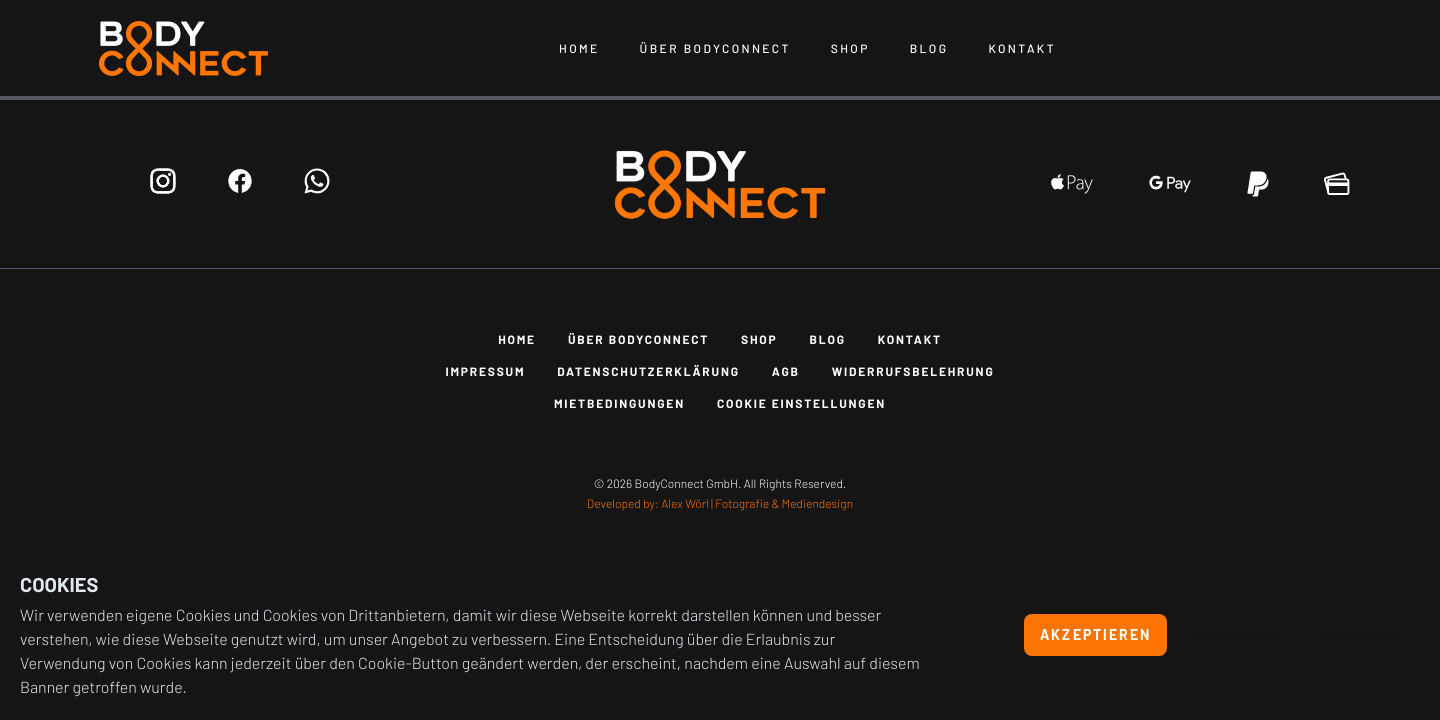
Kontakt (1022, 49)
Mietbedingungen (619, 404)
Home (579, 49)
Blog (929, 49)
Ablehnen (1236, 634)
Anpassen (1362, 634)
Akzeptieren (1095, 634)
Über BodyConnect (715, 49)
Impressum (485, 372)
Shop (850, 49)
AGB (786, 372)
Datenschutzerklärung (648, 372)
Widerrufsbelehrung (913, 372)
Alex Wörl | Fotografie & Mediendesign (757, 504)
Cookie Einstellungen (801, 404)
